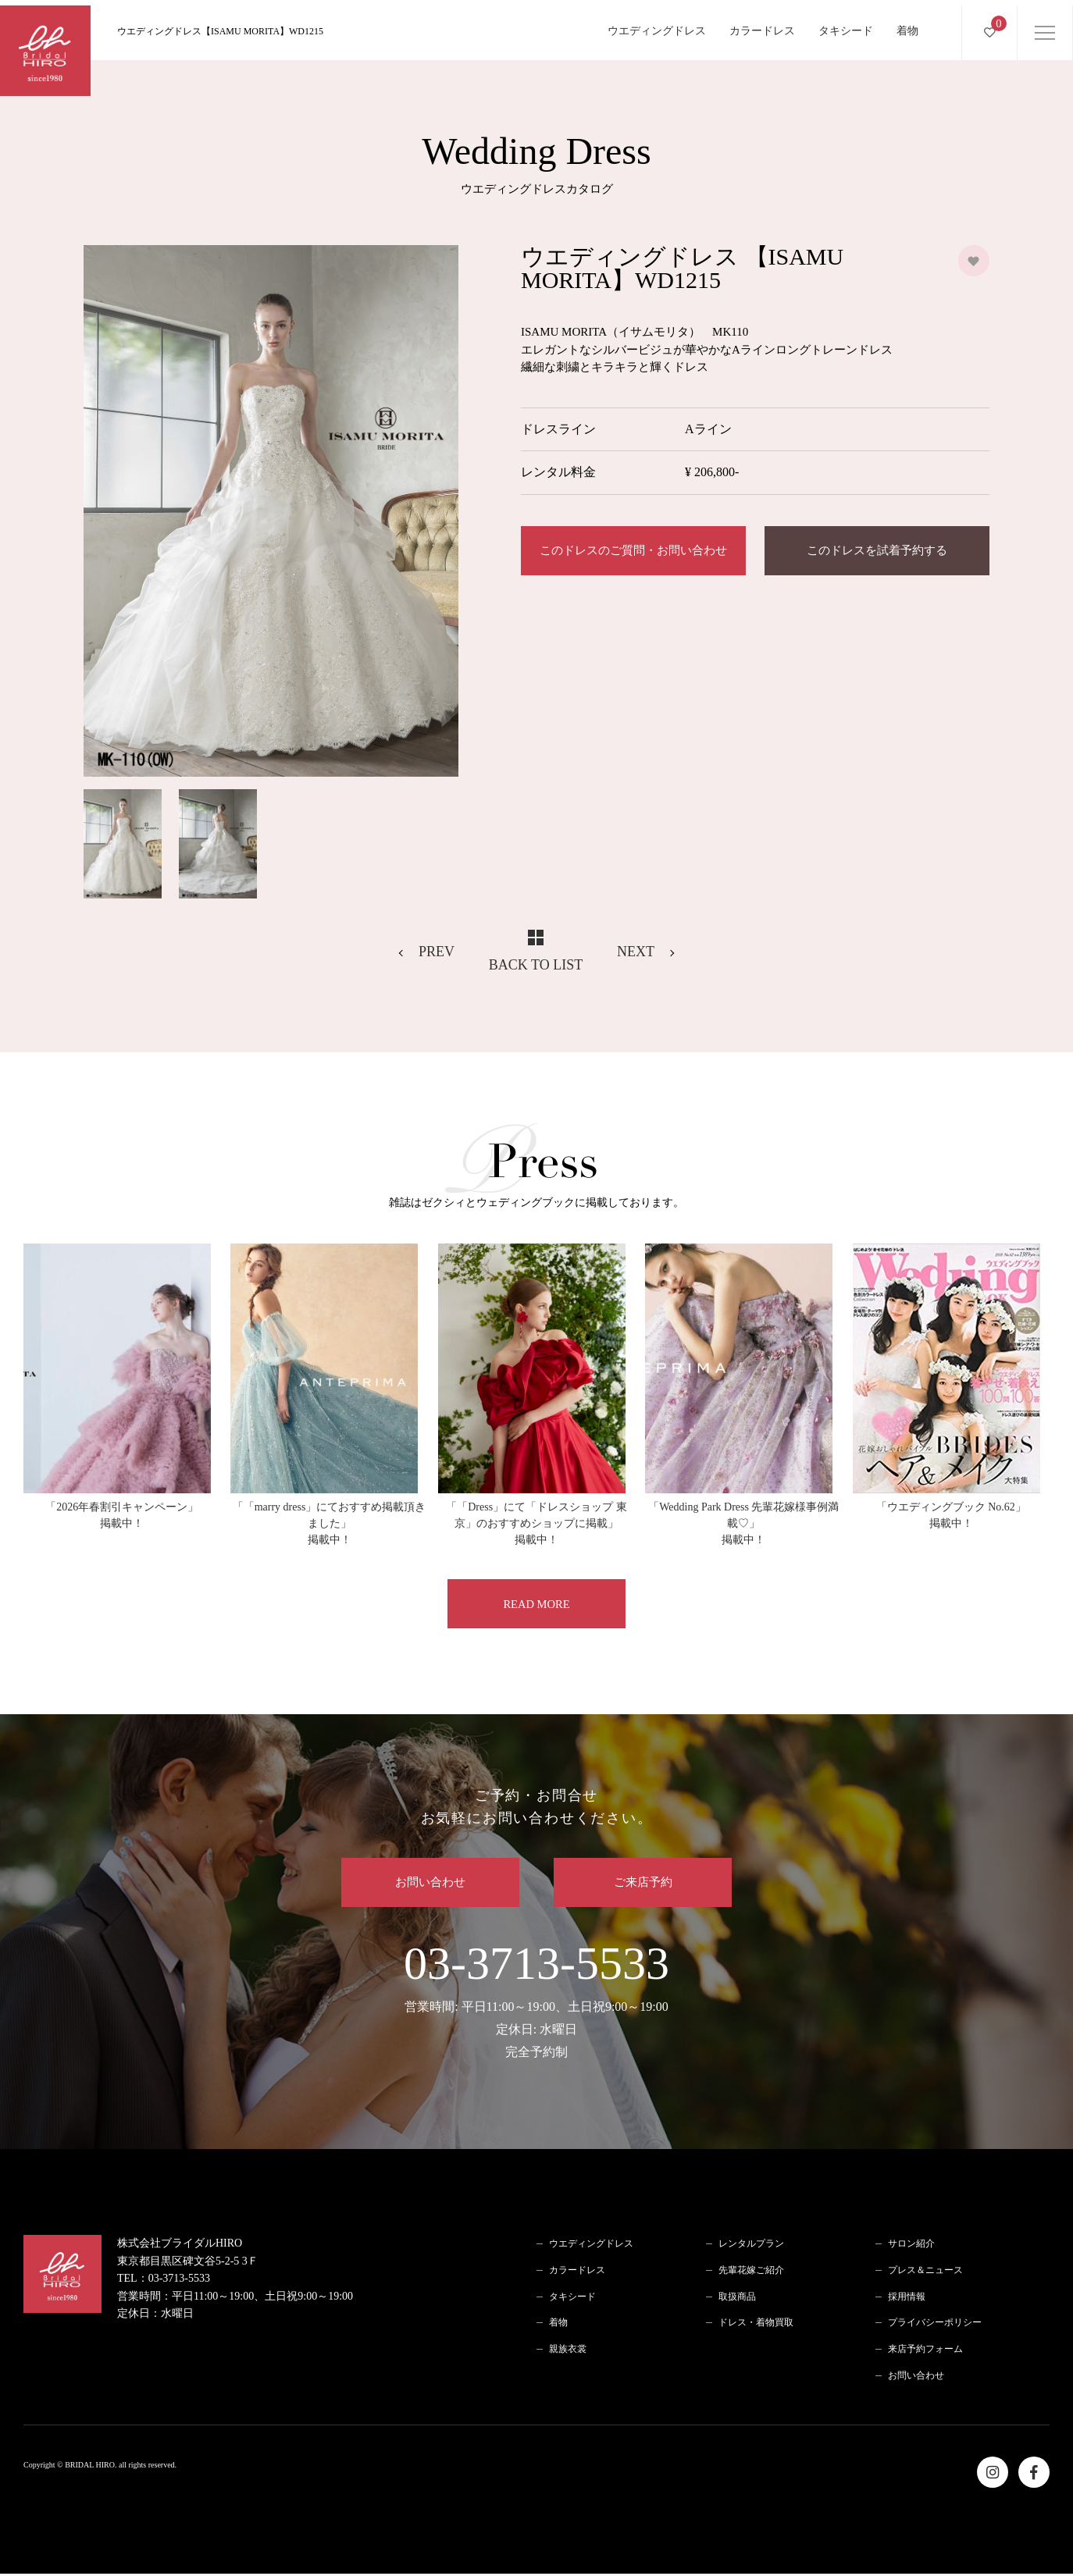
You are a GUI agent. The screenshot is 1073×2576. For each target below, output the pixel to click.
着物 (907, 25)
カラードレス (762, 25)
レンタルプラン (751, 2245)
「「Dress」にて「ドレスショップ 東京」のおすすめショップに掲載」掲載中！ (536, 1523)
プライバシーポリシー (935, 2324)
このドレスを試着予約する (877, 551)
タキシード (845, 25)
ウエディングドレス (657, 25)
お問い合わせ (425, 1884)
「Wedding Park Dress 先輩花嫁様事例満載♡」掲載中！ (743, 1523)
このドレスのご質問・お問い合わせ (633, 551)
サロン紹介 (911, 2245)
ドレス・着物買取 (755, 2324)
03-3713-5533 (536, 2002)
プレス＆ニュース (925, 2272)
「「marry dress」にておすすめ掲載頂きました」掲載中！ (329, 1523)
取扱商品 (737, 2298)
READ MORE (536, 1604)
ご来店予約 (647, 1884)
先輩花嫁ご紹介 (751, 2272)
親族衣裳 (567, 2351)
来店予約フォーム (925, 2351)
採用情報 (906, 2298)
